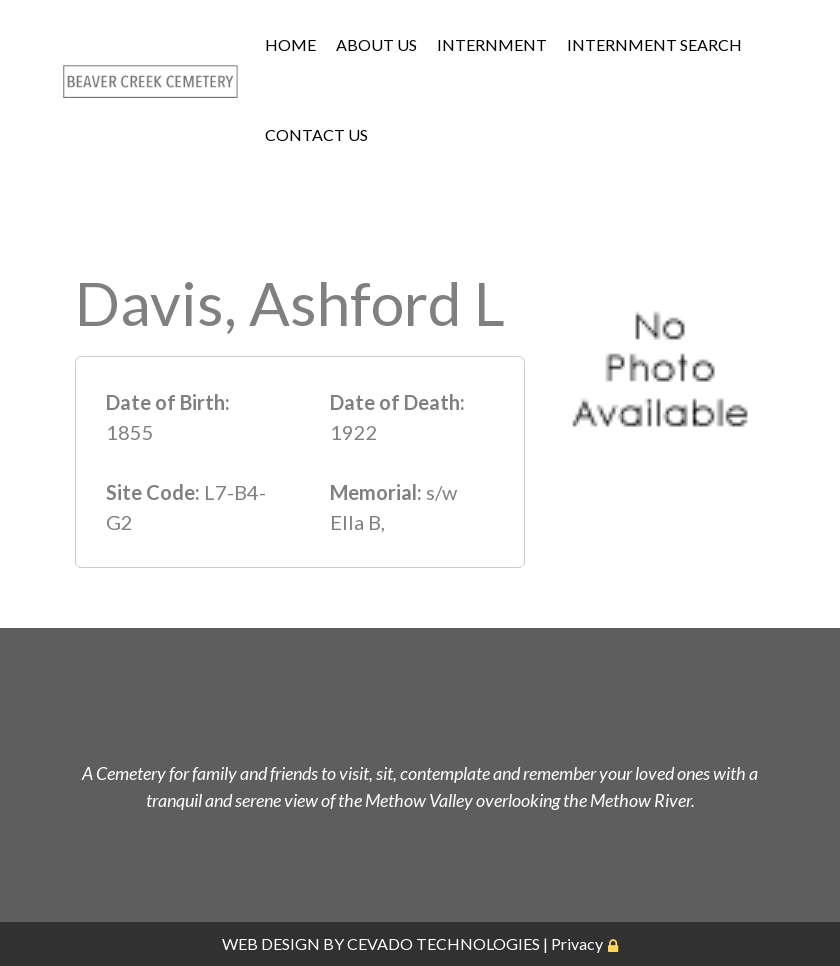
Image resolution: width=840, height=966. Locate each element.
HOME (290, 44)
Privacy (577, 943)
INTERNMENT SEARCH (654, 44)
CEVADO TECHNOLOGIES (443, 943)
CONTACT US (316, 134)
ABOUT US (376, 44)
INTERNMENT (492, 44)
